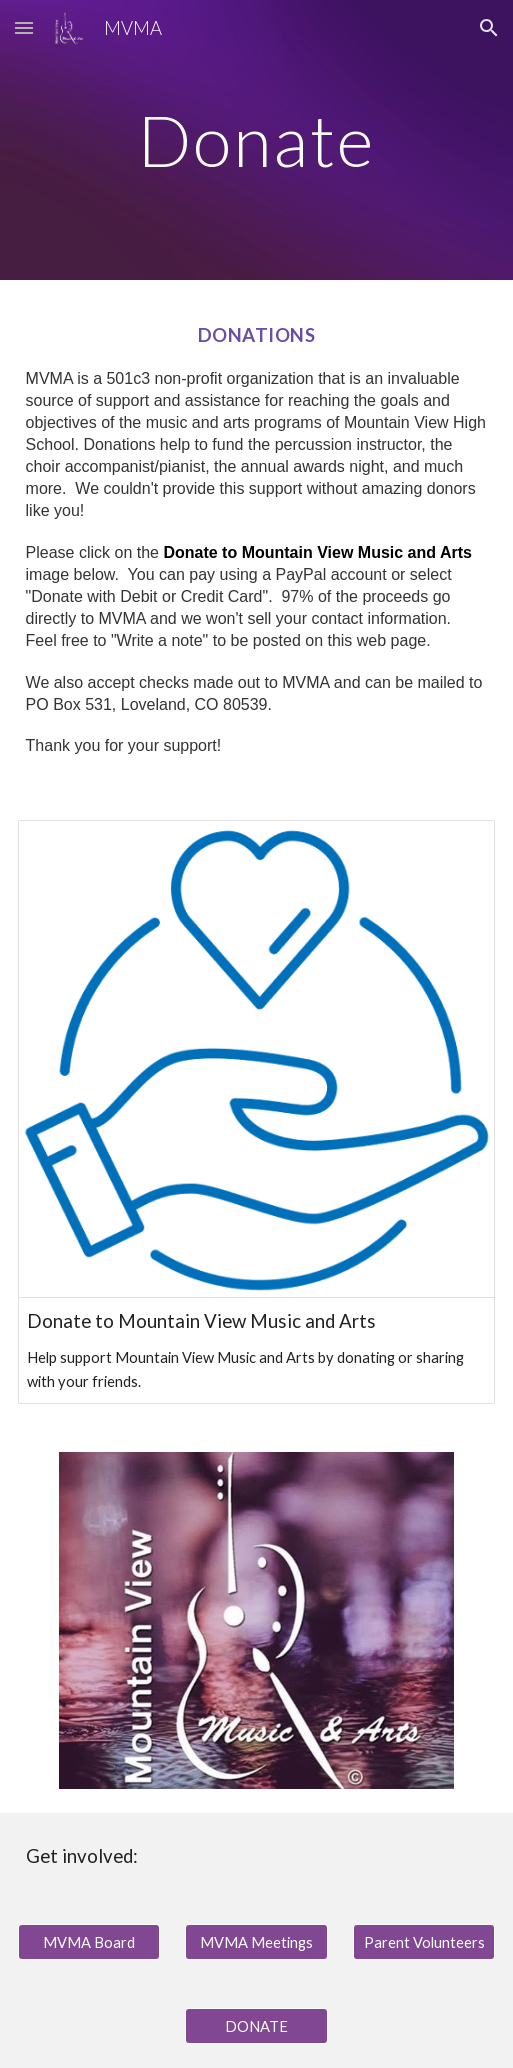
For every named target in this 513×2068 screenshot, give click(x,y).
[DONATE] (256, 2026)
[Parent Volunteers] (424, 1942)
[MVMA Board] (89, 1942)
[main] (257, 140)
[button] (24, 27)
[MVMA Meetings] (256, 1942)
